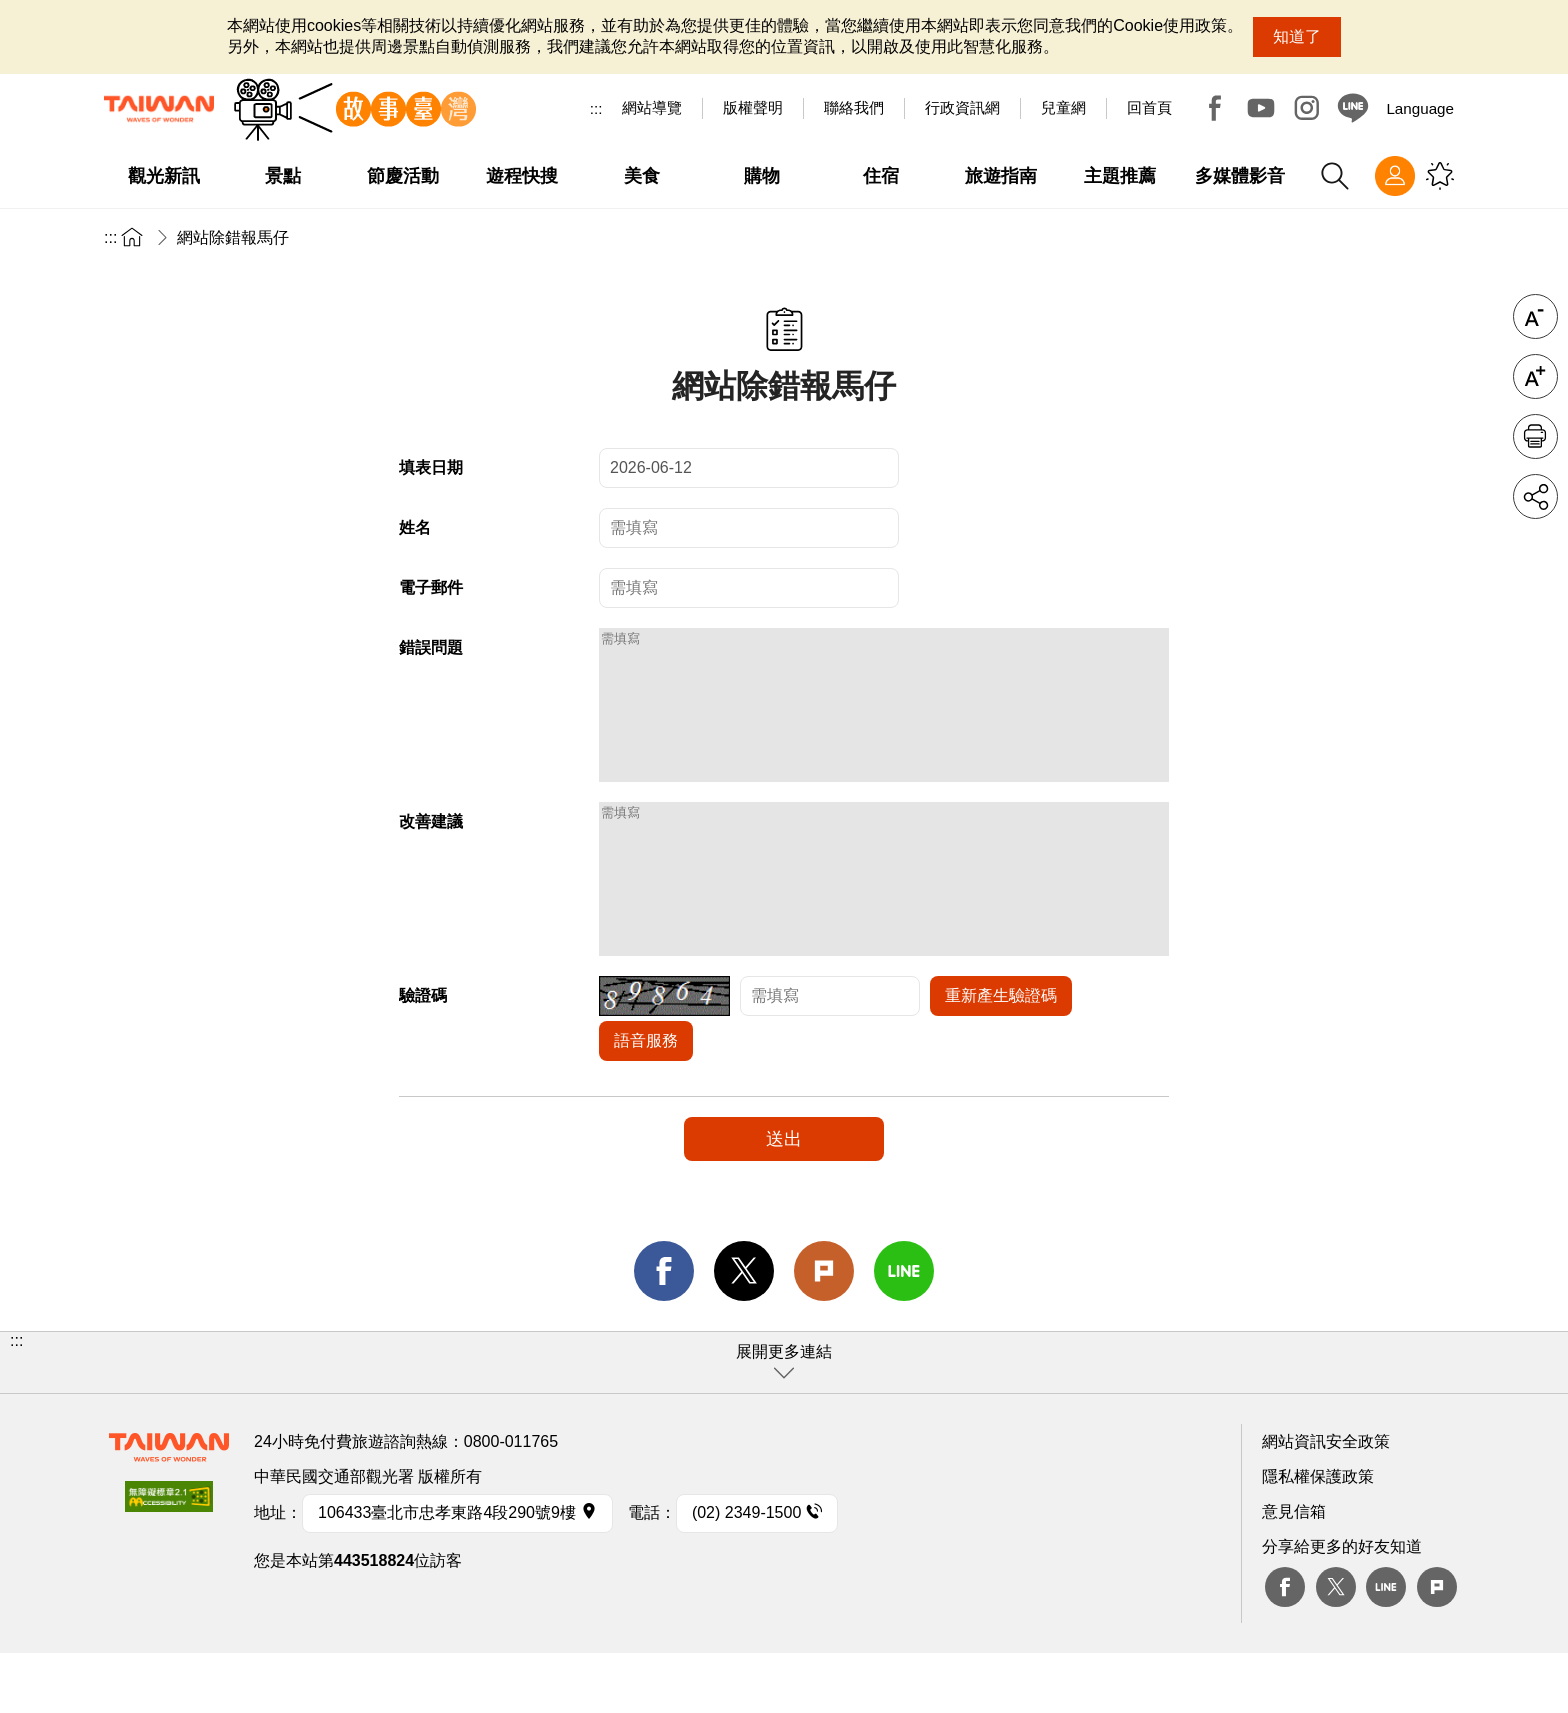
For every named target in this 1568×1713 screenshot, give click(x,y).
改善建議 (431, 851)
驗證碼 (423, 1055)
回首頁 (1149, 107)
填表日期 (431, 467)
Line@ (1353, 108)
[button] (784, 1422)
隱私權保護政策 (1318, 1536)
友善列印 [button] (1535, 436)
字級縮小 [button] (1535, 316)
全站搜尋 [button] (1335, 176)
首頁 (132, 236)
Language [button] (1420, 108)
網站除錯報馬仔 (233, 237)
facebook (664, 1331)
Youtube (1261, 108)
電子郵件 (431, 587)
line (904, 1331)
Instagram (1307, 108)
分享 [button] (1535, 496)
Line (1386, 1647)
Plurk (824, 1331)
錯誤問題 (431, 647)
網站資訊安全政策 (1326, 1501)
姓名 (415, 527)
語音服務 (646, 1100)
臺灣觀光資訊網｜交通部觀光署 (159, 109)
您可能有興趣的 (1440, 176)
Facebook (1215, 108)
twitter (744, 1331)
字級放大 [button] (1535, 376)
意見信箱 (1294, 1571)
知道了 (1297, 36)
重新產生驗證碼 (1001, 1055)
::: (596, 108)
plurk (1437, 1647)
